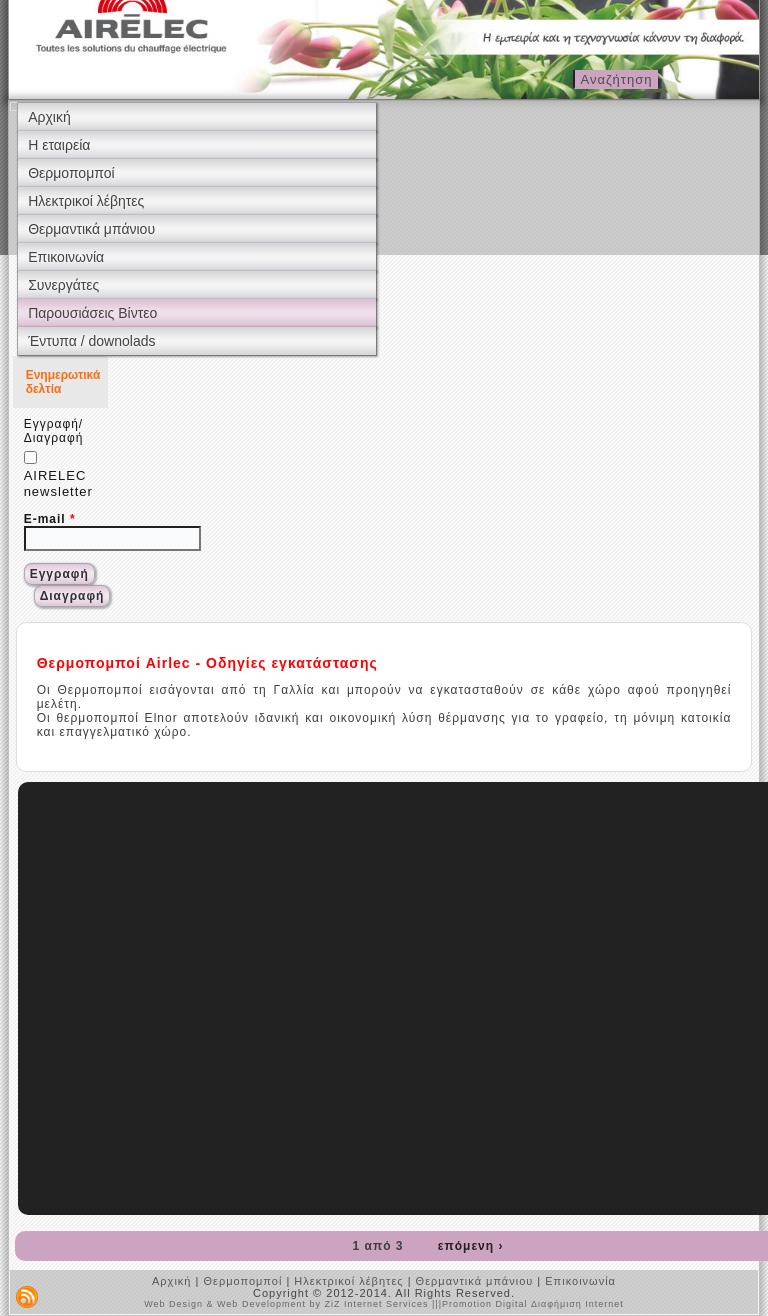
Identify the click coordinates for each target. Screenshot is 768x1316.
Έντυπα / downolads (91, 341)
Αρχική (49, 117)
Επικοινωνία (66, 257)
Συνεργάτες (63, 285)
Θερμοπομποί (71, 173)
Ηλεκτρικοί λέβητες (86, 201)
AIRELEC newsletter (58, 475)
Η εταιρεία (59, 145)
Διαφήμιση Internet (577, 1304)
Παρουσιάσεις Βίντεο (92, 313)
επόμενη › (471, 1246)
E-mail (50, 519)
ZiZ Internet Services (376, 1304)
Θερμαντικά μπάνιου (91, 229)
